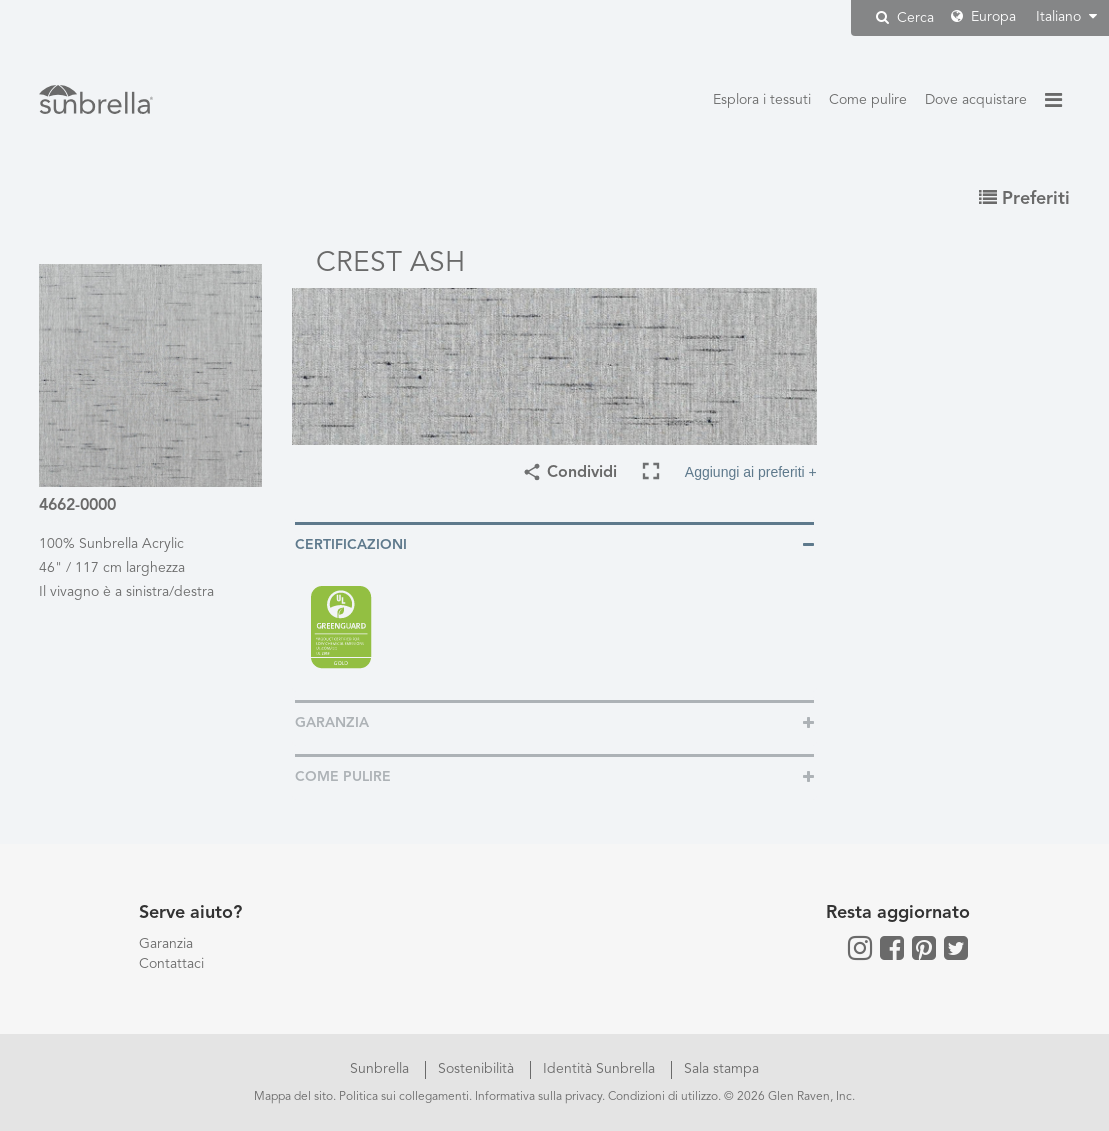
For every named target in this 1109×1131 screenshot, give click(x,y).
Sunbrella (381, 1069)
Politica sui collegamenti (404, 1097)
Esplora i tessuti (762, 100)
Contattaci (171, 964)
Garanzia (166, 944)
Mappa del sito (293, 1097)
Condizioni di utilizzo (663, 1097)
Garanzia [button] (332, 723)
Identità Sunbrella (601, 1069)
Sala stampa (721, 1069)
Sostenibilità (478, 1069)
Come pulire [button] (343, 777)
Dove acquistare (976, 100)
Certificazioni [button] (351, 545)
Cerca (905, 17)
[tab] (554, 543)
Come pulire (868, 100)
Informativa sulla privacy (538, 1097)
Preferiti (1024, 199)
